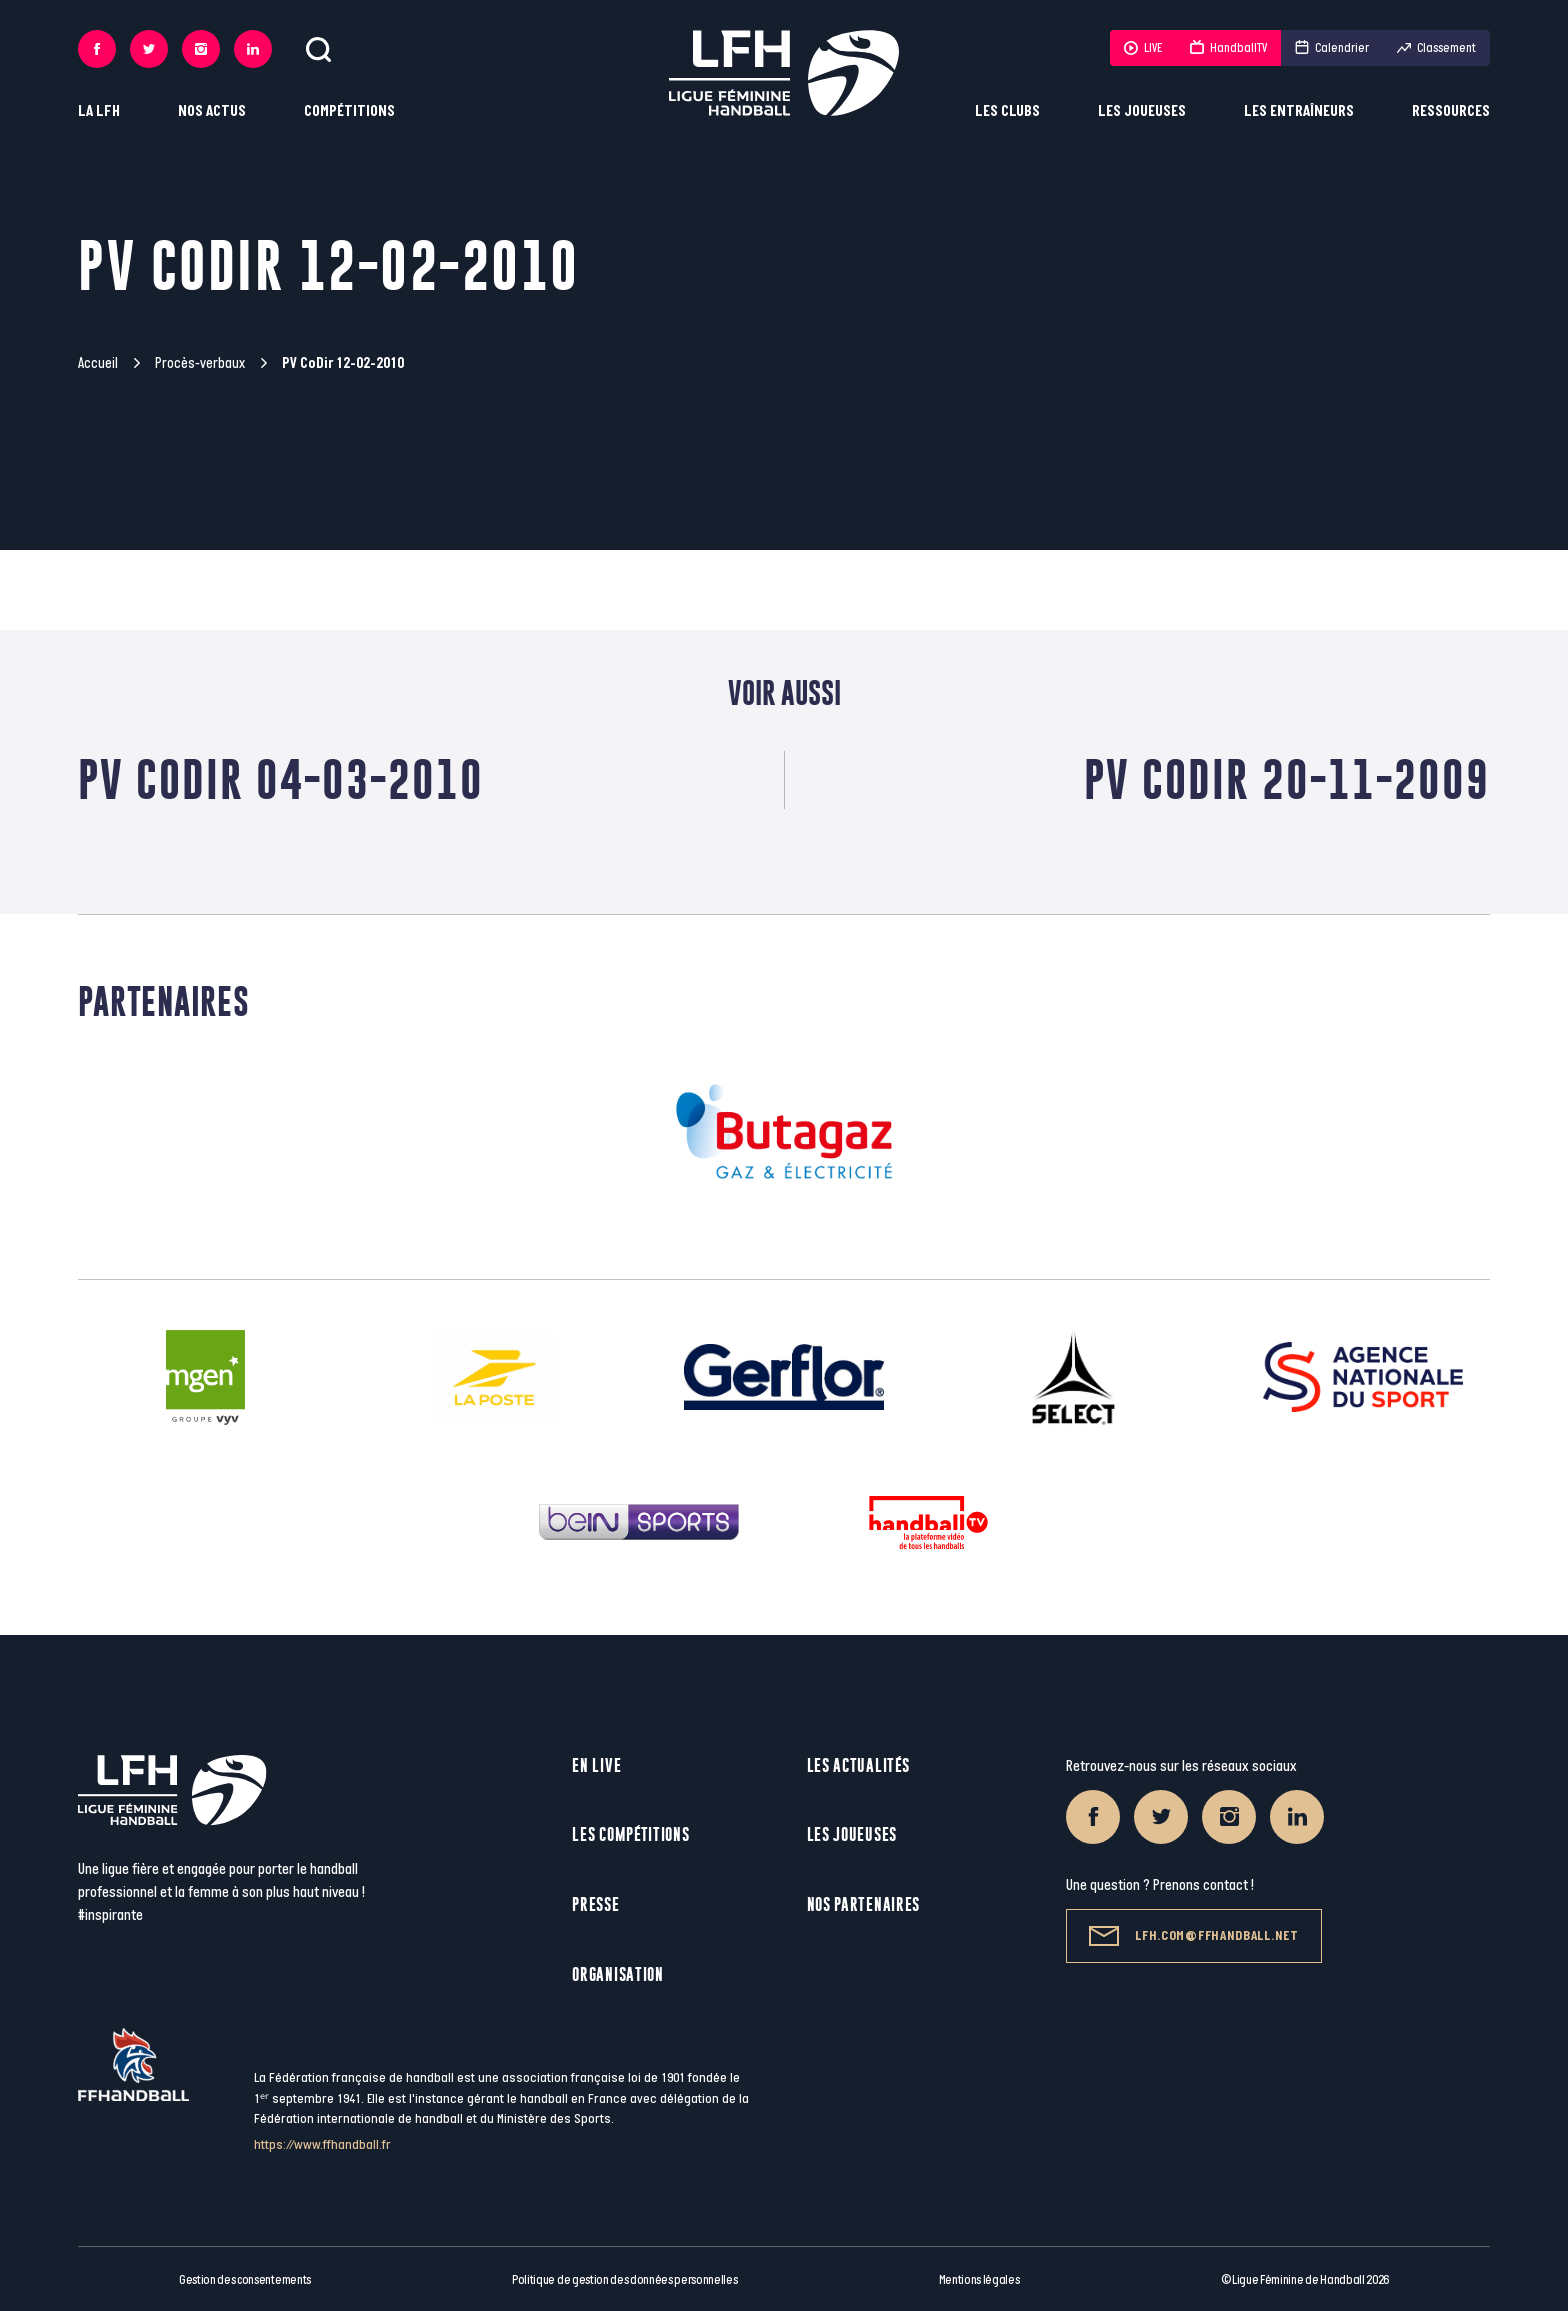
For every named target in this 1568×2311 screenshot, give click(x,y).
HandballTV (1228, 48)
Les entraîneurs (1299, 111)
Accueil (98, 363)
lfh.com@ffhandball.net (1193, 1936)
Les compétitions (630, 1834)
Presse (595, 1904)
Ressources (1451, 111)
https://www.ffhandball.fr (322, 2144)
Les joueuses (1142, 111)
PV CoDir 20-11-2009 (1287, 779)
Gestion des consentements (245, 2280)
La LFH (99, 111)
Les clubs (1007, 111)
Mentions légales (979, 2280)
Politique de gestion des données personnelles (624, 2280)
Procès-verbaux (200, 363)
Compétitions (349, 111)
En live (596, 1765)
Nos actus (212, 111)
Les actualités (858, 1765)
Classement (1436, 48)
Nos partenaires (864, 1904)
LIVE (1143, 48)
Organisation (617, 1974)
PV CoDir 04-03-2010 (281, 779)
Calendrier (1332, 48)
